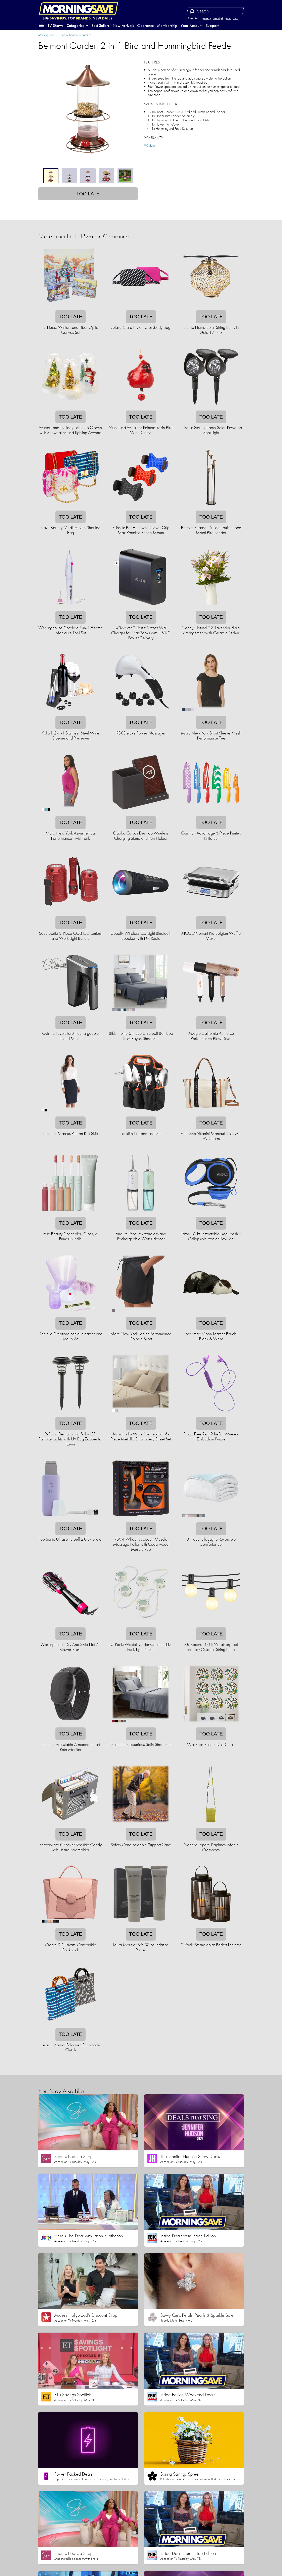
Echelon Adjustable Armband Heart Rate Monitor (70, 1747)
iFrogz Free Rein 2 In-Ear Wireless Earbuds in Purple (211, 1436)
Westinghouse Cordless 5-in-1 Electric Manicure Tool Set (70, 630)
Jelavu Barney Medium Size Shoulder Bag (70, 530)
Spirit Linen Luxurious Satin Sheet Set (141, 1744)
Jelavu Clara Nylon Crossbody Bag (140, 327)
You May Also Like (61, 2091)
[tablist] (88, 175)
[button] (41, 25)
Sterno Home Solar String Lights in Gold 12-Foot (211, 329)
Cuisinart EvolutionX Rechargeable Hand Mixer (70, 1035)
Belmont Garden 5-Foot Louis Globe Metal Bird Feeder (211, 530)
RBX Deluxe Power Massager (141, 733)
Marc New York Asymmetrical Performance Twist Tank (70, 835)
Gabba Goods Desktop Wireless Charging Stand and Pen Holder (141, 835)
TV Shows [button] (55, 25)
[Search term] (216, 11)
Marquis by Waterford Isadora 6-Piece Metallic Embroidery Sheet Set (141, 1436)
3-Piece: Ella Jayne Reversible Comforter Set (211, 1541)
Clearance (145, 25)
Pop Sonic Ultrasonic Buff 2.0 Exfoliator (70, 1539)
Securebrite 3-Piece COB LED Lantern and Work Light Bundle (70, 935)
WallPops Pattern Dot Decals (211, 1744)
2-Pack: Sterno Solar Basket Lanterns (211, 1945)
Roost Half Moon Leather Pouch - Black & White (211, 1336)
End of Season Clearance (76, 35)
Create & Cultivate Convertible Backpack (70, 1947)
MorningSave (46, 35)
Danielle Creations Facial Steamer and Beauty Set (70, 1336)
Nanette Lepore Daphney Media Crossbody (211, 1847)
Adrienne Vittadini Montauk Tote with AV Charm (211, 1136)
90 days (149, 145)
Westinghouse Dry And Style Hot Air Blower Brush (70, 1646)
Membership (167, 25)
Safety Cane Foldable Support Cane (141, 1845)
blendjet (218, 18)
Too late (88, 193)
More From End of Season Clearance (83, 236)
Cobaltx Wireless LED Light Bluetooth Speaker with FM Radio (140, 935)
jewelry (206, 18)
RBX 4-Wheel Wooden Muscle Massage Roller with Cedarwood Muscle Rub (141, 1544)
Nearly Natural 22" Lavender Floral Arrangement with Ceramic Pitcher (211, 630)
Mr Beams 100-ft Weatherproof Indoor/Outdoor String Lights (211, 1646)
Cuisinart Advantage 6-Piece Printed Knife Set (211, 835)
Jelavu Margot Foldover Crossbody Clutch (70, 2047)
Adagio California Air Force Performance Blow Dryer (211, 1035)
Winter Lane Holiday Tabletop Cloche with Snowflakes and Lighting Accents (70, 430)
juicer (228, 18)
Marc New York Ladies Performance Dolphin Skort (140, 1336)
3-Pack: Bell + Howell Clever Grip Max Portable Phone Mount (140, 530)
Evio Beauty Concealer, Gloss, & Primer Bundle (70, 1236)
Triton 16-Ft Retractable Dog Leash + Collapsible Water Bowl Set (211, 1236)
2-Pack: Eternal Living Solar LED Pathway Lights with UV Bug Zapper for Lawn (71, 1439)
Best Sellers (100, 25)
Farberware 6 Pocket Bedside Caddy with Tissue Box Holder (71, 1847)
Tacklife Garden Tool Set (140, 1133)
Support (212, 25)
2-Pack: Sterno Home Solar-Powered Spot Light (211, 430)
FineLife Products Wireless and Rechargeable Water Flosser (140, 1236)
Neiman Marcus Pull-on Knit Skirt (70, 1133)
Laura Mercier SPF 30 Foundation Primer (141, 1947)
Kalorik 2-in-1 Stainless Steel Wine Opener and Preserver (70, 735)
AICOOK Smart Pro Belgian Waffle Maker (211, 935)
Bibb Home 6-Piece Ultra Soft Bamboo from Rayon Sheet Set (141, 1035)
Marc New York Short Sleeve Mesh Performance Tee (211, 735)
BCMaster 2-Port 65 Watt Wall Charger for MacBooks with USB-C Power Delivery (141, 633)
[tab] (50, 175)
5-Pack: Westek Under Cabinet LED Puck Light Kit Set (141, 1646)
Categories (77, 25)
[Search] (192, 11)
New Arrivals (123, 25)
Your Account (191, 25)
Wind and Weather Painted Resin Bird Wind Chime (141, 430)
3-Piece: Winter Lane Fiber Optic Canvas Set (70, 329)
